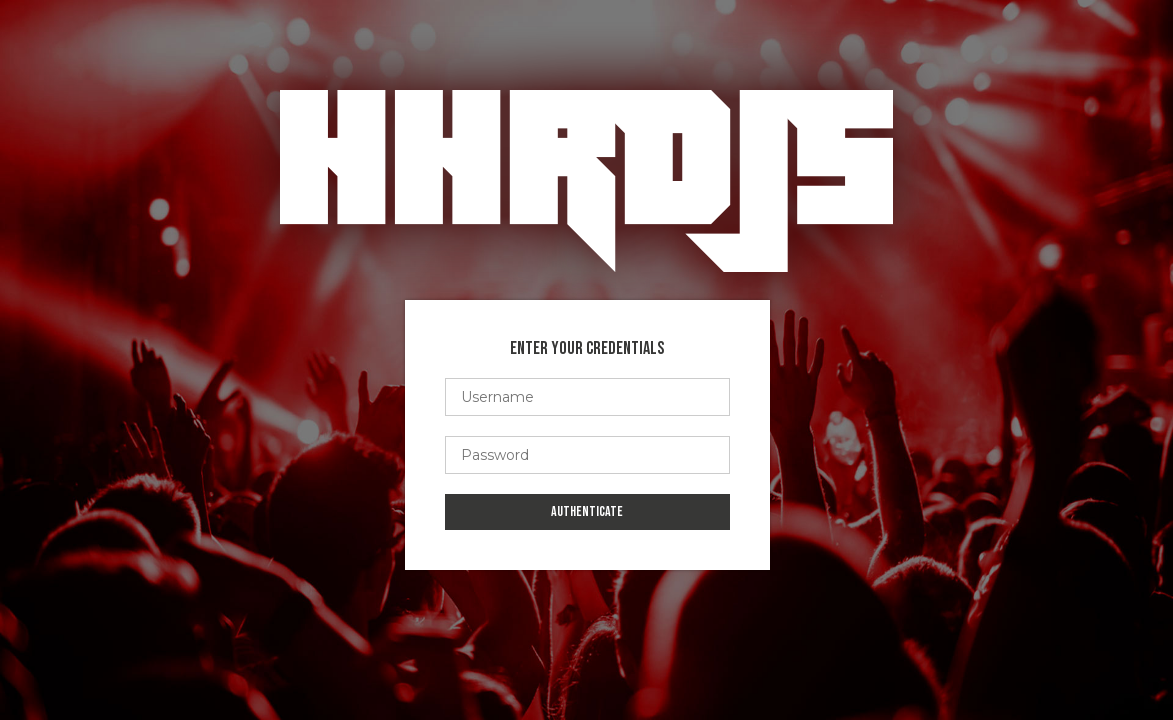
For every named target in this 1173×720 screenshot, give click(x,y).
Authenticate (587, 511)
